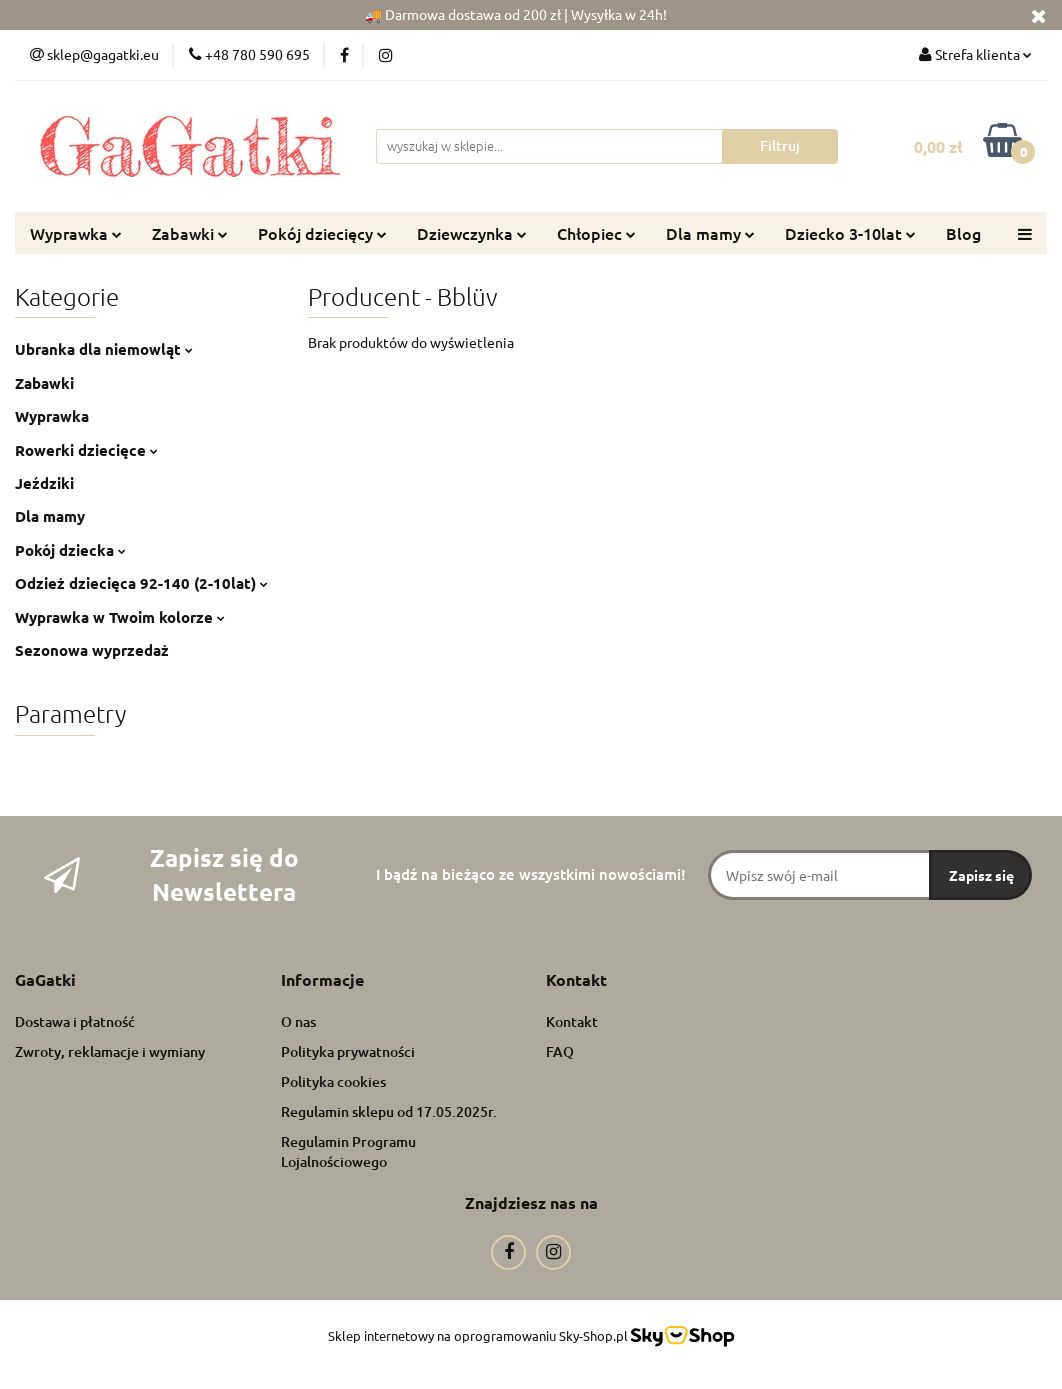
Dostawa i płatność (75, 1021)
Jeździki (44, 483)
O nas (298, 1021)
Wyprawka (76, 233)
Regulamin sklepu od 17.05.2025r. (389, 1111)
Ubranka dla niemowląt (104, 349)
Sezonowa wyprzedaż (92, 650)
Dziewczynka (472, 233)
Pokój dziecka (70, 550)
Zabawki (190, 233)
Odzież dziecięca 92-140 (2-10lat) (141, 583)
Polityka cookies (333, 1081)
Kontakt (572, 1021)
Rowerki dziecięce (86, 450)
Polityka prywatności (348, 1051)
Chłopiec (596, 233)
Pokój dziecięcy (322, 233)
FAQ (560, 1051)
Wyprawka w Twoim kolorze (120, 617)
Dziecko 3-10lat (850, 233)
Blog (963, 233)
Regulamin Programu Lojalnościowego (348, 1151)
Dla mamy (710, 233)
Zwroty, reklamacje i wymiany (110, 1051)
